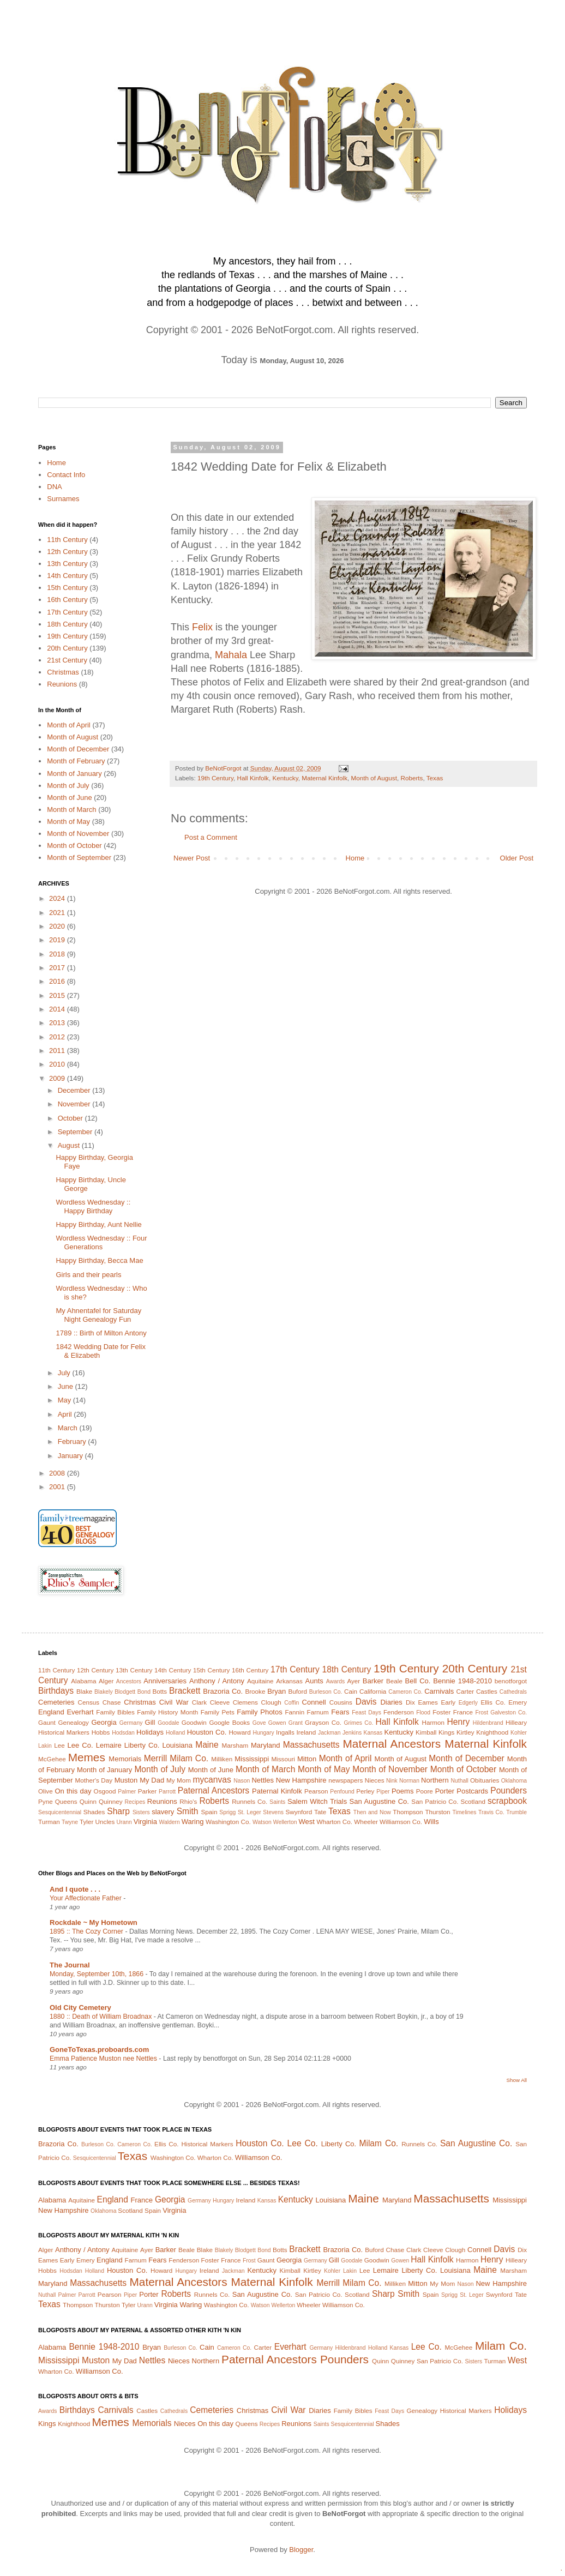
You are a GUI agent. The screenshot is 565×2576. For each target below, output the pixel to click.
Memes (86, 1757)
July (65, 1373)
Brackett (184, 1690)
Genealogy (73, 1722)
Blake (84, 1691)
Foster (441, 1712)
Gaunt (47, 1722)
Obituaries (484, 1780)
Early (448, 1702)
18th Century (67, 624)
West (306, 1821)
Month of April (69, 725)
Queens (66, 1801)
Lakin (45, 1746)
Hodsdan (123, 1733)
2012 (58, 1037)
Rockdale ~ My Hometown (93, 1922)
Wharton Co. (334, 1821)
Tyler (86, 1821)
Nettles (262, 1780)
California (372, 1691)
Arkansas (289, 1680)
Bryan (276, 1691)
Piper (382, 1792)
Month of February (76, 761)
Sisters (141, 1812)
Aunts (314, 1681)
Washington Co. (228, 1821)
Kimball (426, 1732)
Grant (295, 1723)
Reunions (62, 684)
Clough (271, 1702)
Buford (297, 1691)
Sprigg (227, 1812)
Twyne (70, 1822)
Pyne (45, 1801)
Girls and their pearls (88, 1275)
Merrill (155, 1758)
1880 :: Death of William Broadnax (102, 2016)
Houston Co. (207, 1732)
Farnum (318, 1712)
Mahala (231, 654)
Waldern (169, 1822)
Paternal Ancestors (213, 1790)
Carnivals (439, 1691)
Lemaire (109, 1745)
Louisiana (177, 1745)
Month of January (74, 773)
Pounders (508, 1790)
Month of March (71, 809)
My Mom (178, 1780)
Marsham (235, 1745)
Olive (45, 1791)
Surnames (63, 499)
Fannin (294, 1712)
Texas (434, 777)
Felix (202, 627)
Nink (392, 1781)
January (71, 1456)
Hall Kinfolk (253, 777)
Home (355, 858)
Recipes (135, 1802)
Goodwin (194, 1722)
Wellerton (285, 1822)
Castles (486, 1691)
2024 (58, 898)
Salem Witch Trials (317, 1801)
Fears (340, 1712)
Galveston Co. (508, 1713)
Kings (446, 1732)
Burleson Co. (325, 1692)
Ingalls (285, 1732)
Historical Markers (63, 1732)
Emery (517, 1702)
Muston (126, 1780)
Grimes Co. (358, 1723)
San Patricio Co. (434, 1801)
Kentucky (285, 777)
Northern (435, 1780)
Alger (106, 1680)
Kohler (518, 1733)
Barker (373, 1681)
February (73, 1441)
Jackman (329, 1733)
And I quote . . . (75, 1889)
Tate (320, 1811)
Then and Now (372, 1812)
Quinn (88, 1801)
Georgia (103, 1722)
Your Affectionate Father (86, 1898)
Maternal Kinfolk (324, 777)
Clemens (245, 1702)
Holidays (150, 1732)
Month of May (68, 821)
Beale (394, 1680)
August (70, 1145)
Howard (239, 1732)
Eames (427, 1702)
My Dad (152, 1780)
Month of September (79, 857)
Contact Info (66, 475)
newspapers (345, 1780)
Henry (458, 1721)
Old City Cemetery (80, 2007)
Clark (199, 1702)
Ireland (306, 1732)
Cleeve (220, 1702)
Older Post (516, 858)
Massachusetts (311, 1744)
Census (89, 1702)
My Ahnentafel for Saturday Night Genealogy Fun (98, 1315)
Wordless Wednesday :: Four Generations (101, 1242)
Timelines (464, 1812)
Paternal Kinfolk (277, 1791)
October (71, 1118)
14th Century (67, 575)
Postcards (472, 1791)
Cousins (340, 1702)
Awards (335, 1681)
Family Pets (218, 1712)
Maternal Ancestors (392, 1743)
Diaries (391, 1702)
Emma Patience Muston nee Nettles (104, 2058)
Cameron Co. (405, 1692)
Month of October (74, 845)
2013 (58, 1023)
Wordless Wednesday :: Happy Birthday (93, 1206)
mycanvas (212, 1779)
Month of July (68, 785)
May (65, 1400)
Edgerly (468, 1703)
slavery (163, 1812)
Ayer (353, 1680)
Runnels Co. (249, 1801)
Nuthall (459, 1781)
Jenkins (352, 1733)
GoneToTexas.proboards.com (99, 2049)
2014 (58, 1009)
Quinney (111, 1801)
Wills (431, 1821)
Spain (209, 1811)
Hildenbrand (488, 1723)
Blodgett (125, 1692)
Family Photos (259, 1712)
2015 (58, 995)
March (69, 1428)
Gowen (277, 1723)
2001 (58, 1487)
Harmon (433, 1722)
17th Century (67, 612)
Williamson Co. (401, 1821)
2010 (58, 1064)
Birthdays (56, 1690)
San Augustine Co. (379, 1801)
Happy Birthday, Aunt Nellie (98, 1224)
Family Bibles (115, 1712)
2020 (58, 926)
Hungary (263, 1733)
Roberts (411, 777)
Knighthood (492, 1732)
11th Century (67, 539)
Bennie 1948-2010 (462, 1681)
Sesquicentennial (59, 1812)
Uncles (105, 1821)
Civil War (174, 1702)
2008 (58, 1473)
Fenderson (398, 1712)
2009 (58, 1078)
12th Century (67, 551)
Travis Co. (491, 1812)
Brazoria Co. (223, 1691)
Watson (262, 1822)
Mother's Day (93, 1780)
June (66, 1386)
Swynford (298, 1811)
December (75, 1090)
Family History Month (167, 1712)
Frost (481, 1713)
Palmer (127, 1792)
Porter (444, 1791)
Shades (94, 1811)
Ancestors (128, 1681)
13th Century (67, 563)
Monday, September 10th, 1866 (97, 1974)
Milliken (221, 1758)
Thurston (437, 1811)
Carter (465, 1691)
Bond (144, 1692)
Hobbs (101, 1732)
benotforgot (511, 1680)
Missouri (283, 1758)
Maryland (265, 1745)
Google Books (229, 1722)
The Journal (70, 1965)
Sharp (118, 1811)
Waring (193, 1821)
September (76, 1132)
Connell (314, 1702)
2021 (58, 912)
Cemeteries (56, 1702)
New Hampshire (301, 1780)
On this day (73, 1791)
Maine (206, 1744)
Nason (241, 1781)
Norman (409, 1781)
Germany (131, 1723)
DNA (54, 487)
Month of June (69, 797)
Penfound (342, 1792)
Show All (517, 2080)
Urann (124, 1822)
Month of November (78, 833)
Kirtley (465, 1732)
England (51, 1712)
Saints (277, 1802)
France (463, 1712)
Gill (150, 1722)
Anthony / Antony (216, 1681)
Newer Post (191, 858)
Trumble (516, 1812)
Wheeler (366, 1821)
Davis (366, 1701)
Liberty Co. (141, 1745)
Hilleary (516, 1722)
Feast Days (366, 1713)
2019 (58, 940)
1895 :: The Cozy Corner (87, 1931)
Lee (59, 1745)
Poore (424, 1791)
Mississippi (252, 1759)
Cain (350, 1691)
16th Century (67, 599)
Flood (423, 1713)
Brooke (255, 1691)
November (75, 1104)
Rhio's (188, 1801)
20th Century (67, 648)
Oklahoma (514, 1781)
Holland (175, 1733)
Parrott (167, 1792)
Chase (112, 1702)
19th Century (215, 777)
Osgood (105, 1791)
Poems (402, 1791)
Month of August (374, 777)
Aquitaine (260, 1680)
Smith (188, 1811)
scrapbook (507, 1800)
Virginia (145, 1821)
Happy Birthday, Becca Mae (99, 1260)
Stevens (273, 1812)
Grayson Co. (323, 1722)
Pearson (316, 1791)
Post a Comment (210, 837)
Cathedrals (513, 1692)
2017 (58, 968)
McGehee (52, 1758)
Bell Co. (418, 1681)
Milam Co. (189, 1758)
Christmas (63, 672)
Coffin (291, 1703)
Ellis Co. (492, 1702)
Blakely (103, 1692)
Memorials (125, 1759)
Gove (259, 1723)
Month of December (78, 749)
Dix (410, 1702)
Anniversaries (165, 1681)
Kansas (372, 1733)
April (66, 1414)
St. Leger (249, 1812)
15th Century (67, 587)
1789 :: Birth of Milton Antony (101, 1333)
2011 (58, 1050)
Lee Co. (80, 1745)
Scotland (472, 1801)
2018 (58, 954)
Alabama (83, 1680)
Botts (160, 1691)
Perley (365, 1791)
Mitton (306, 1759)
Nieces (374, 1780)
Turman (49, 1821)
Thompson (408, 1811)
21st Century (67, 660)
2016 (58, 981)
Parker (147, 1791)
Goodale (168, 1723)
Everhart (80, 1712)
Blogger (301, 2549)
